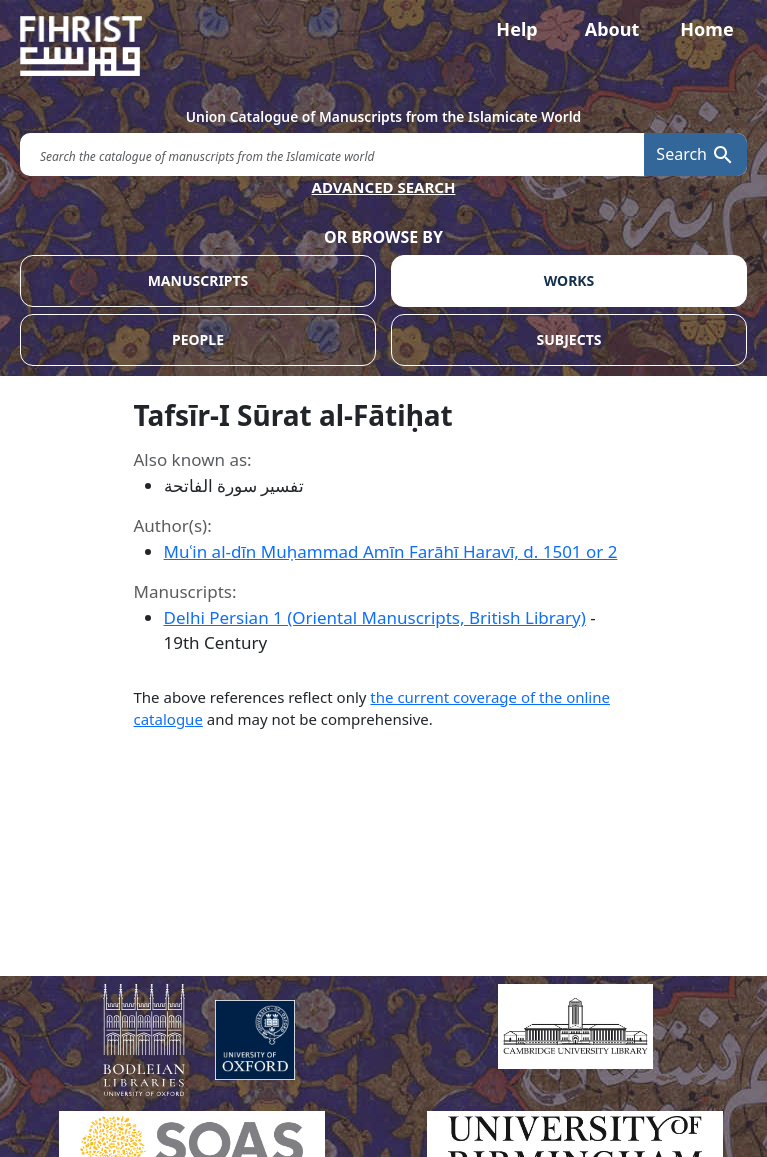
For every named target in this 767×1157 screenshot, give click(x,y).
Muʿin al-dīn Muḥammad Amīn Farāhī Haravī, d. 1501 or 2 (391, 551)
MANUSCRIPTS (198, 280)
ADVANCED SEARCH (384, 187)
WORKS (569, 280)
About (612, 29)
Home (706, 29)
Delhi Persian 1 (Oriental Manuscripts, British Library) (375, 617)
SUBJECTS (569, 339)
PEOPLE (198, 339)
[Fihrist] (383, 46)
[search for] (332, 154)
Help (516, 29)
